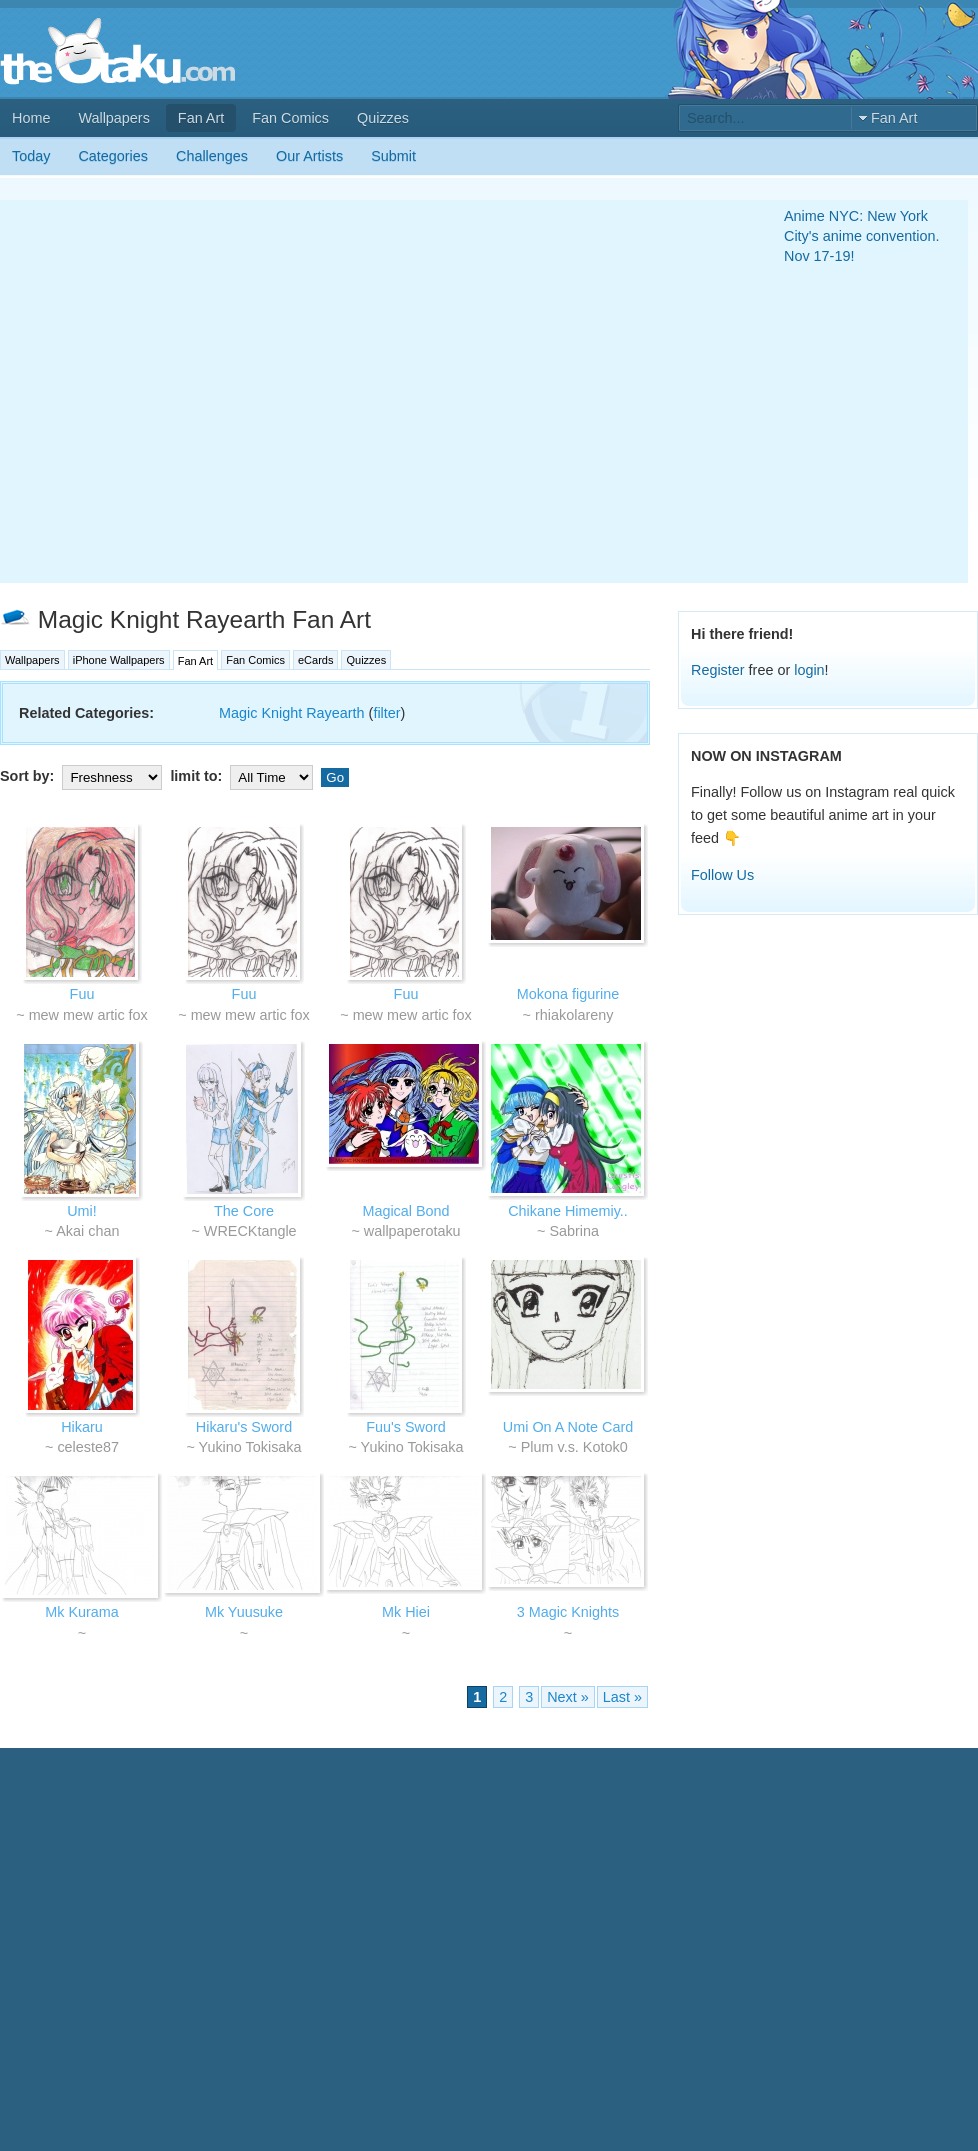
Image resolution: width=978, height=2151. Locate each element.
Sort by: (83, 776)
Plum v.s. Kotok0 (574, 1447)
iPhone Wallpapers (119, 660)
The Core (244, 1211)
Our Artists (309, 156)
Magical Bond (405, 1211)
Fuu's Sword (406, 1427)
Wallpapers (113, 118)
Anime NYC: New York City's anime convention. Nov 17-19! (862, 236)
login (809, 670)
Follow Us (722, 875)
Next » (568, 1697)
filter (386, 713)
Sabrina (574, 1231)
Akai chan (87, 1231)
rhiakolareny (574, 1015)
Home (31, 118)
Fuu (82, 994)
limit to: (243, 776)
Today (31, 156)
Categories (113, 156)
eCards (315, 660)
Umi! (82, 1211)
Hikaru (82, 1427)
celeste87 (88, 1447)
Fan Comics (290, 118)
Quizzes (383, 118)
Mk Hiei (406, 1612)
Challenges (212, 156)
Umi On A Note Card (568, 1427)
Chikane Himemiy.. (568, 1211)
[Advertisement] (187, 391)
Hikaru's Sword (244, 1427)
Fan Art (201, 118)
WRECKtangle (250, 1231)
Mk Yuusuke (244, 1612)
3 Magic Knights (568, 1612)
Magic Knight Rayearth (292, 713)
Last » (622, 1697)
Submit (393, 156)
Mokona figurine (568, 994)
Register (718, 670)
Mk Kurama (82, 1612)
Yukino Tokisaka (250, 1447)
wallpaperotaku (412, 1231)
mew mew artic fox (88, 1015)
